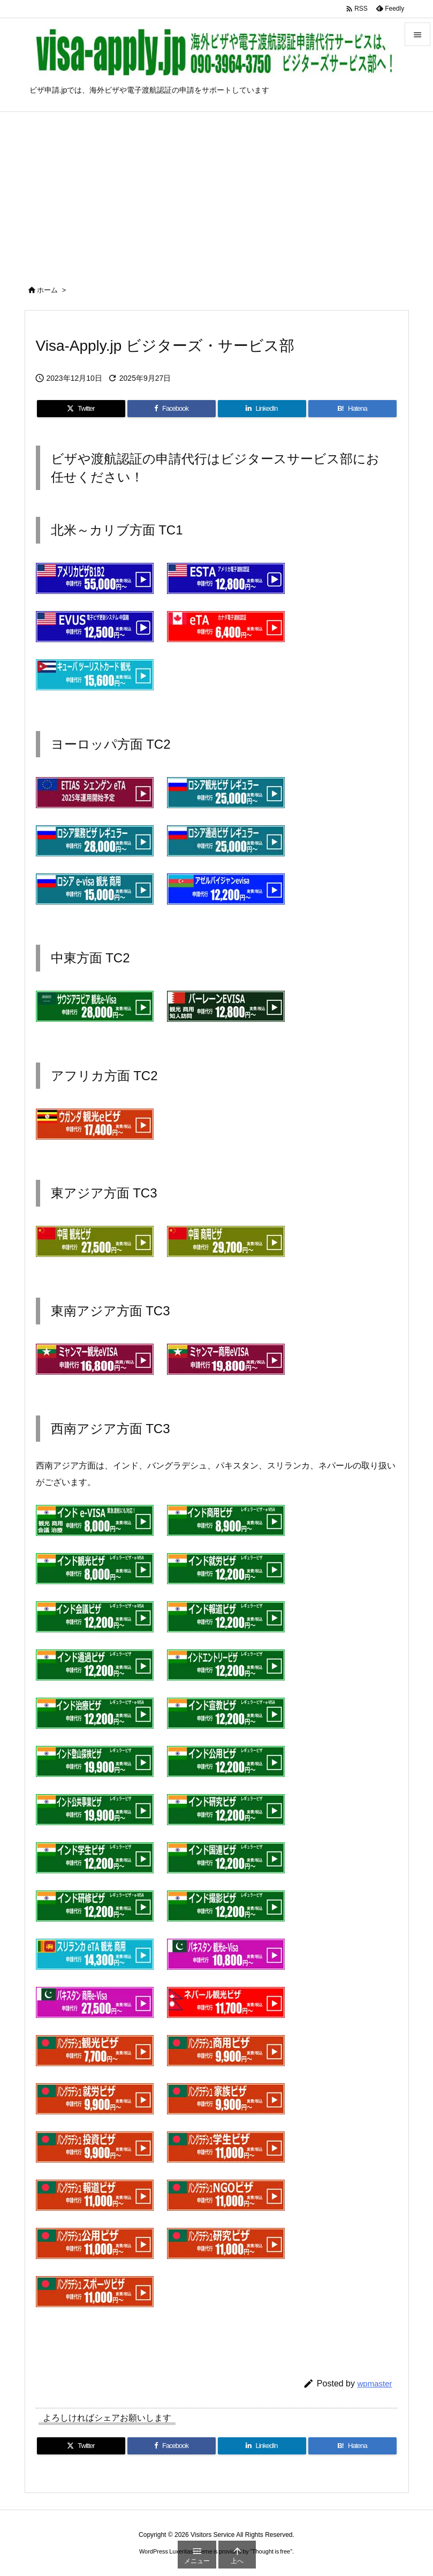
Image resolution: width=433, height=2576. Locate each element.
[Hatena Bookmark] (352, 408)
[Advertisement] (216, 192)
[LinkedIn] (262, 408)
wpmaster (374, 2383)
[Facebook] (171, 408)
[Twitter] (81, 408)
